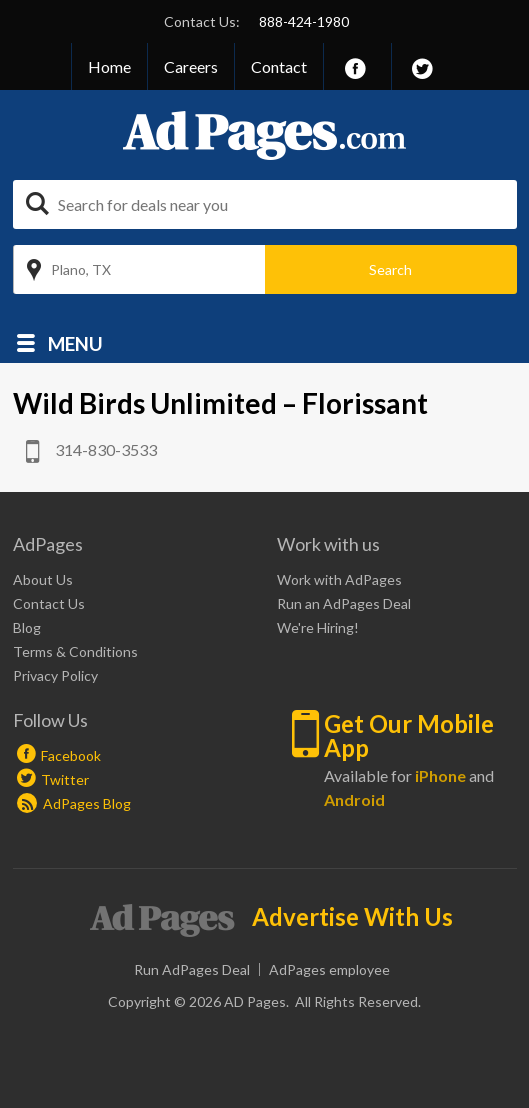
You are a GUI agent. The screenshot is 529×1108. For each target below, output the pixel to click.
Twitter (65, 779)
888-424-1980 (304, 21)
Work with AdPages (339, 579)
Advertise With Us (352, 917)
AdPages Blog (74, 803)
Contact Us (49, 603)
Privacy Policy (55, 675)
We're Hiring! (318, 627)
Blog (27, 627)
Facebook (71, 755)
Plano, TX (81, 269)
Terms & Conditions (75, 651)
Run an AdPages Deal (344, 603)
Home (109, 66)
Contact (279, 66)
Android (354, 799)
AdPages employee (329, 969)
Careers (191, 66)
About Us (43, 579)
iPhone (440, 775)
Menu (75, 342)
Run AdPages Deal (192, 969)
